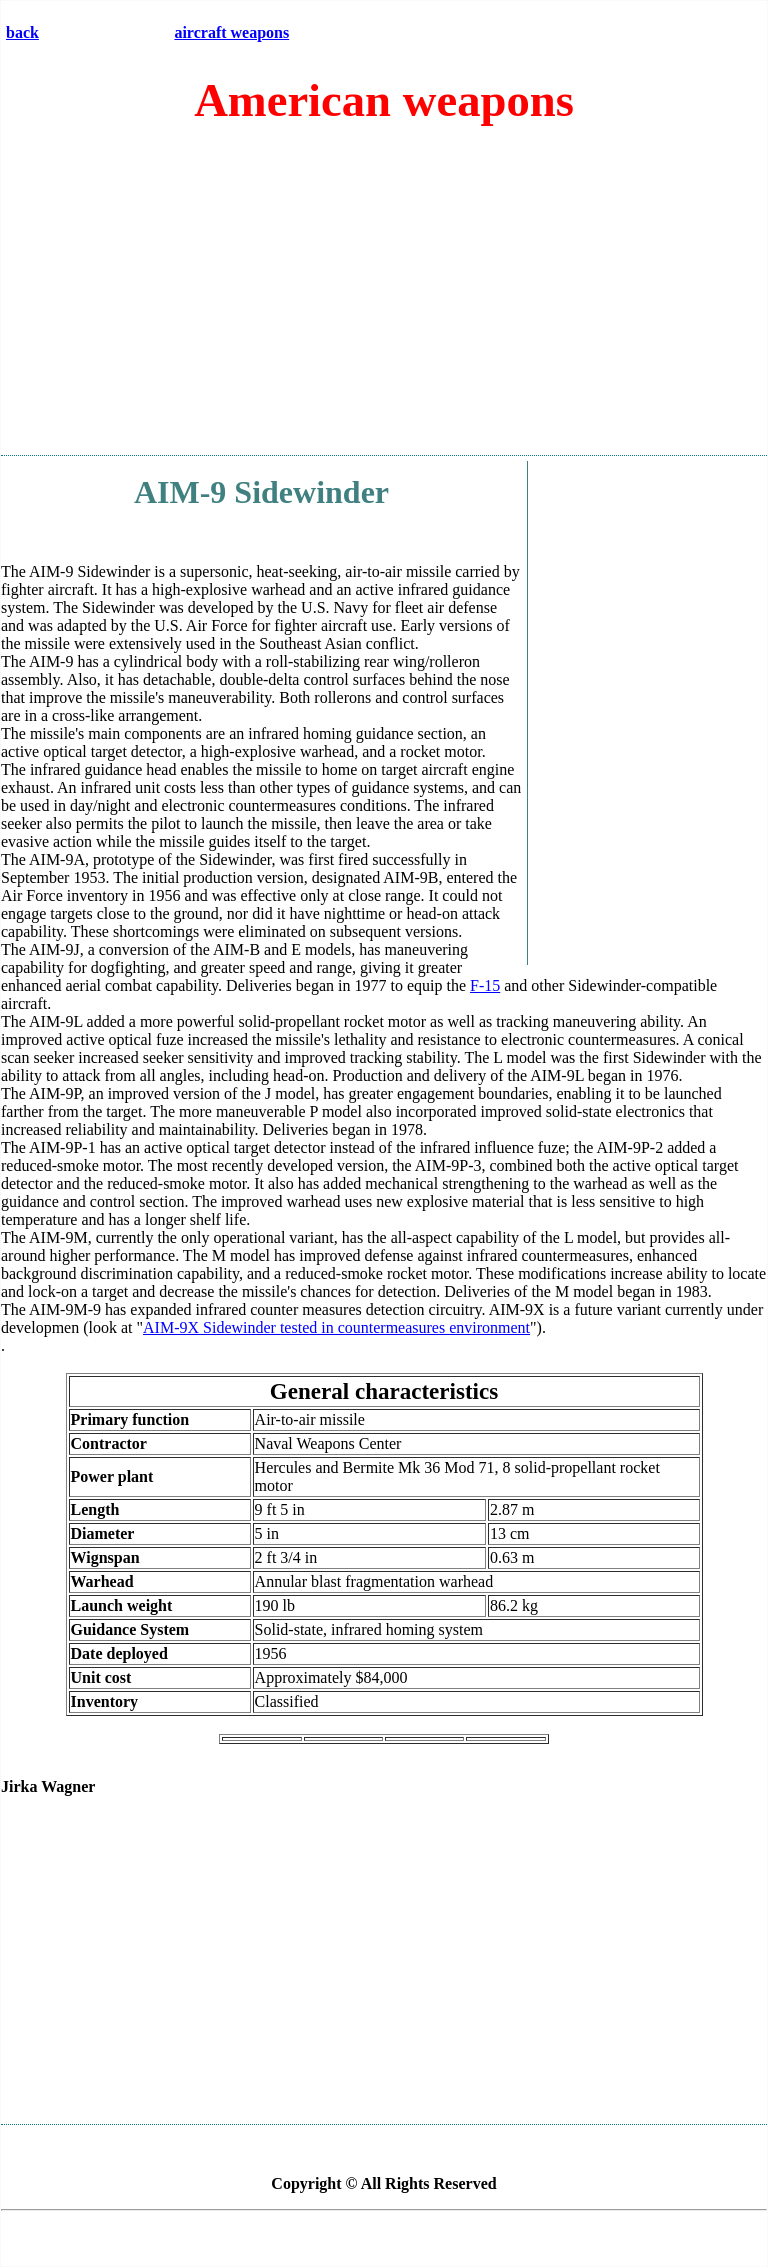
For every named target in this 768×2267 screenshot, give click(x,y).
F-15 (485, 985)
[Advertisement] (384, 299)
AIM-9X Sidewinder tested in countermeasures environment (336, 1327)
